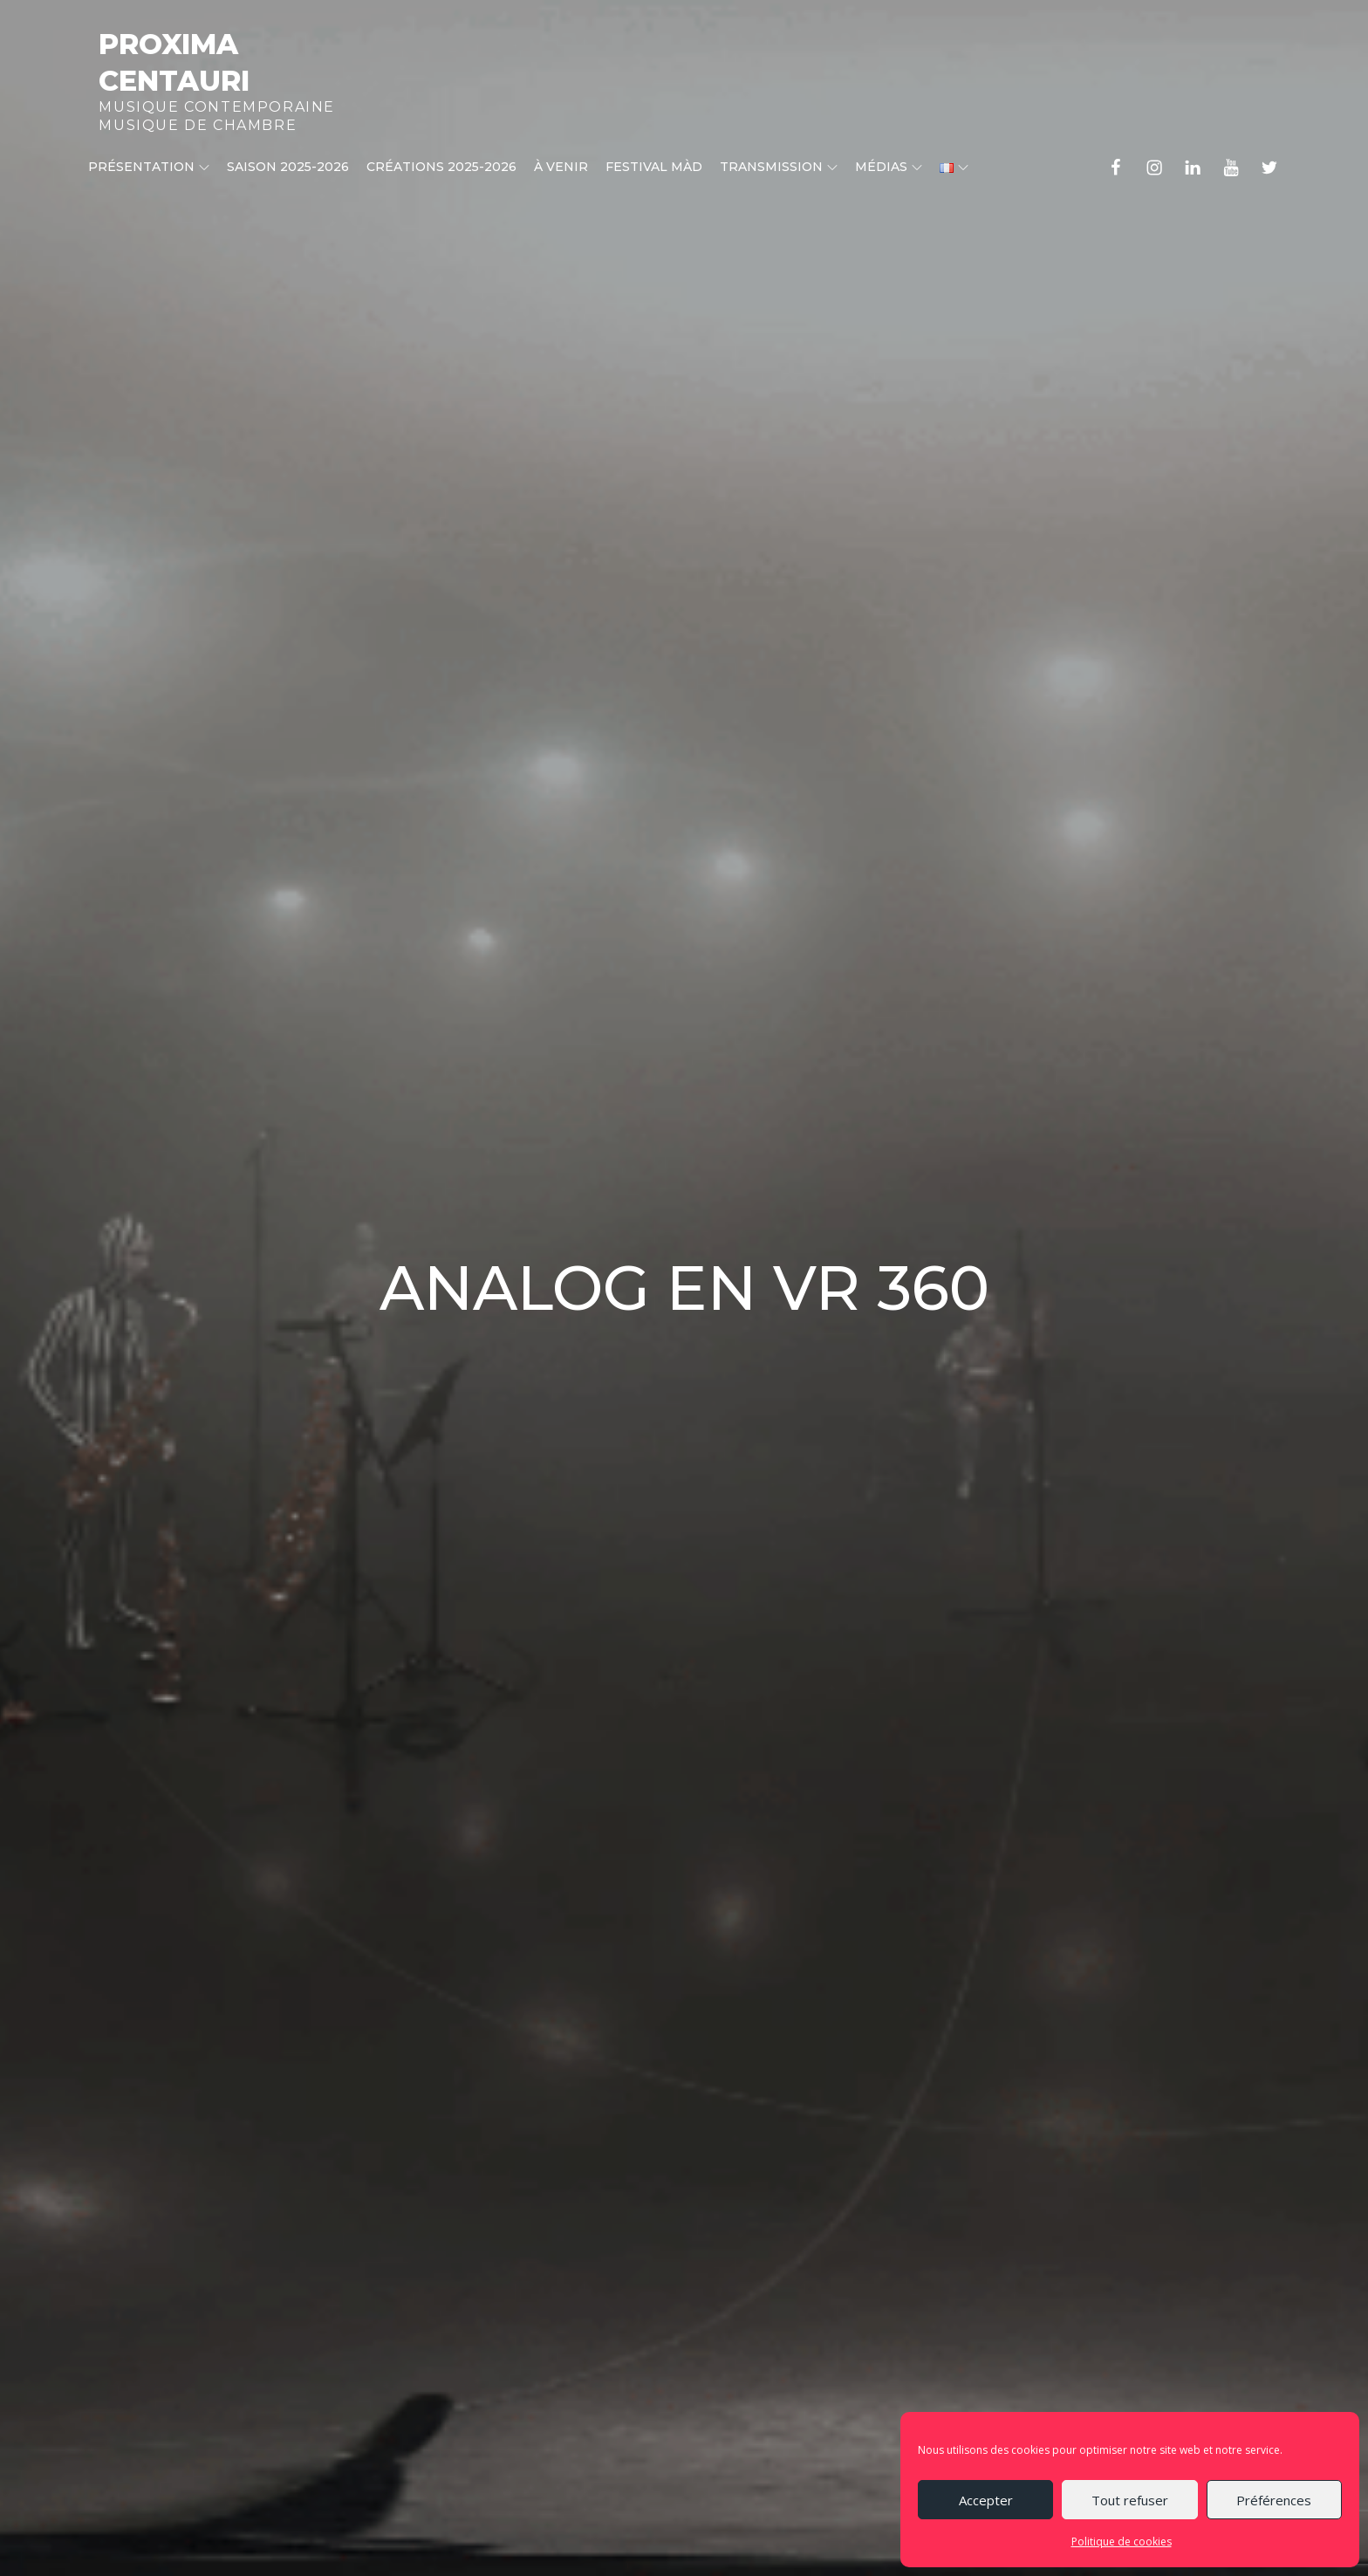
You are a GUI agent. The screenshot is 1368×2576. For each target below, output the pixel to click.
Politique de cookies (1121, 2541)
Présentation (148, 167)
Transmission (779, 167)
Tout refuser (1129, 2500)
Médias (888, 167)
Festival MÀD (653, 167)
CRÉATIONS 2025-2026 (441, 167)
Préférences (1273, 2500)
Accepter (986, 2500)
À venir (561, 167)
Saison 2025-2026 (288, 167)
